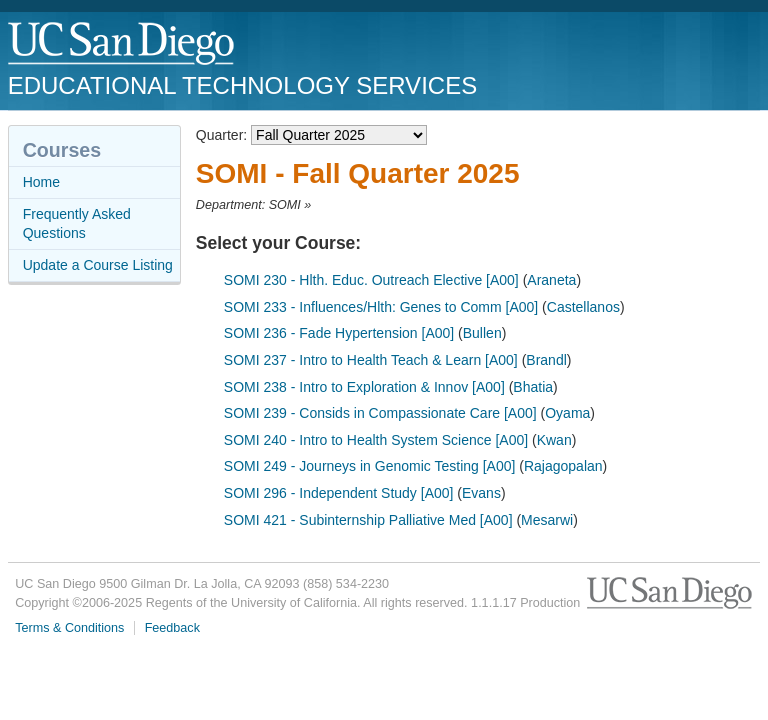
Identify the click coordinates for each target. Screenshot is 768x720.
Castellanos (583, 307)
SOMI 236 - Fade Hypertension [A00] (339, 333)
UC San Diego (122, 44)
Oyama (567, 413)
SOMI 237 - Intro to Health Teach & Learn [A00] (371, 360)
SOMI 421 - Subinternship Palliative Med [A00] (368, 520)
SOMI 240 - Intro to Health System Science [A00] (376, 440)
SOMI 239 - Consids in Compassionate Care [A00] (380, 413)
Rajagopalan (563, 466)
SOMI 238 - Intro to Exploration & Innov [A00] (364, 387)
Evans (481, 493)
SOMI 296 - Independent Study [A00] (339, 493)
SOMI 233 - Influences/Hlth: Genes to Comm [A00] (381, 307)
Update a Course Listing (98, 265)
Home (41, 182)
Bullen (482, 333)
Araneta (551, 280)
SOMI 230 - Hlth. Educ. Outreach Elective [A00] (371, 280)
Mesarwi (547, 520)
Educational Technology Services (242, 85)
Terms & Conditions (69, 628)
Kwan (554, 440)
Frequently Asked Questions (77, 224)
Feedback (172, 628)
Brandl (546, 360)
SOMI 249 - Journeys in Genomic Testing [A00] (370, 466)
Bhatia (533, 387)
